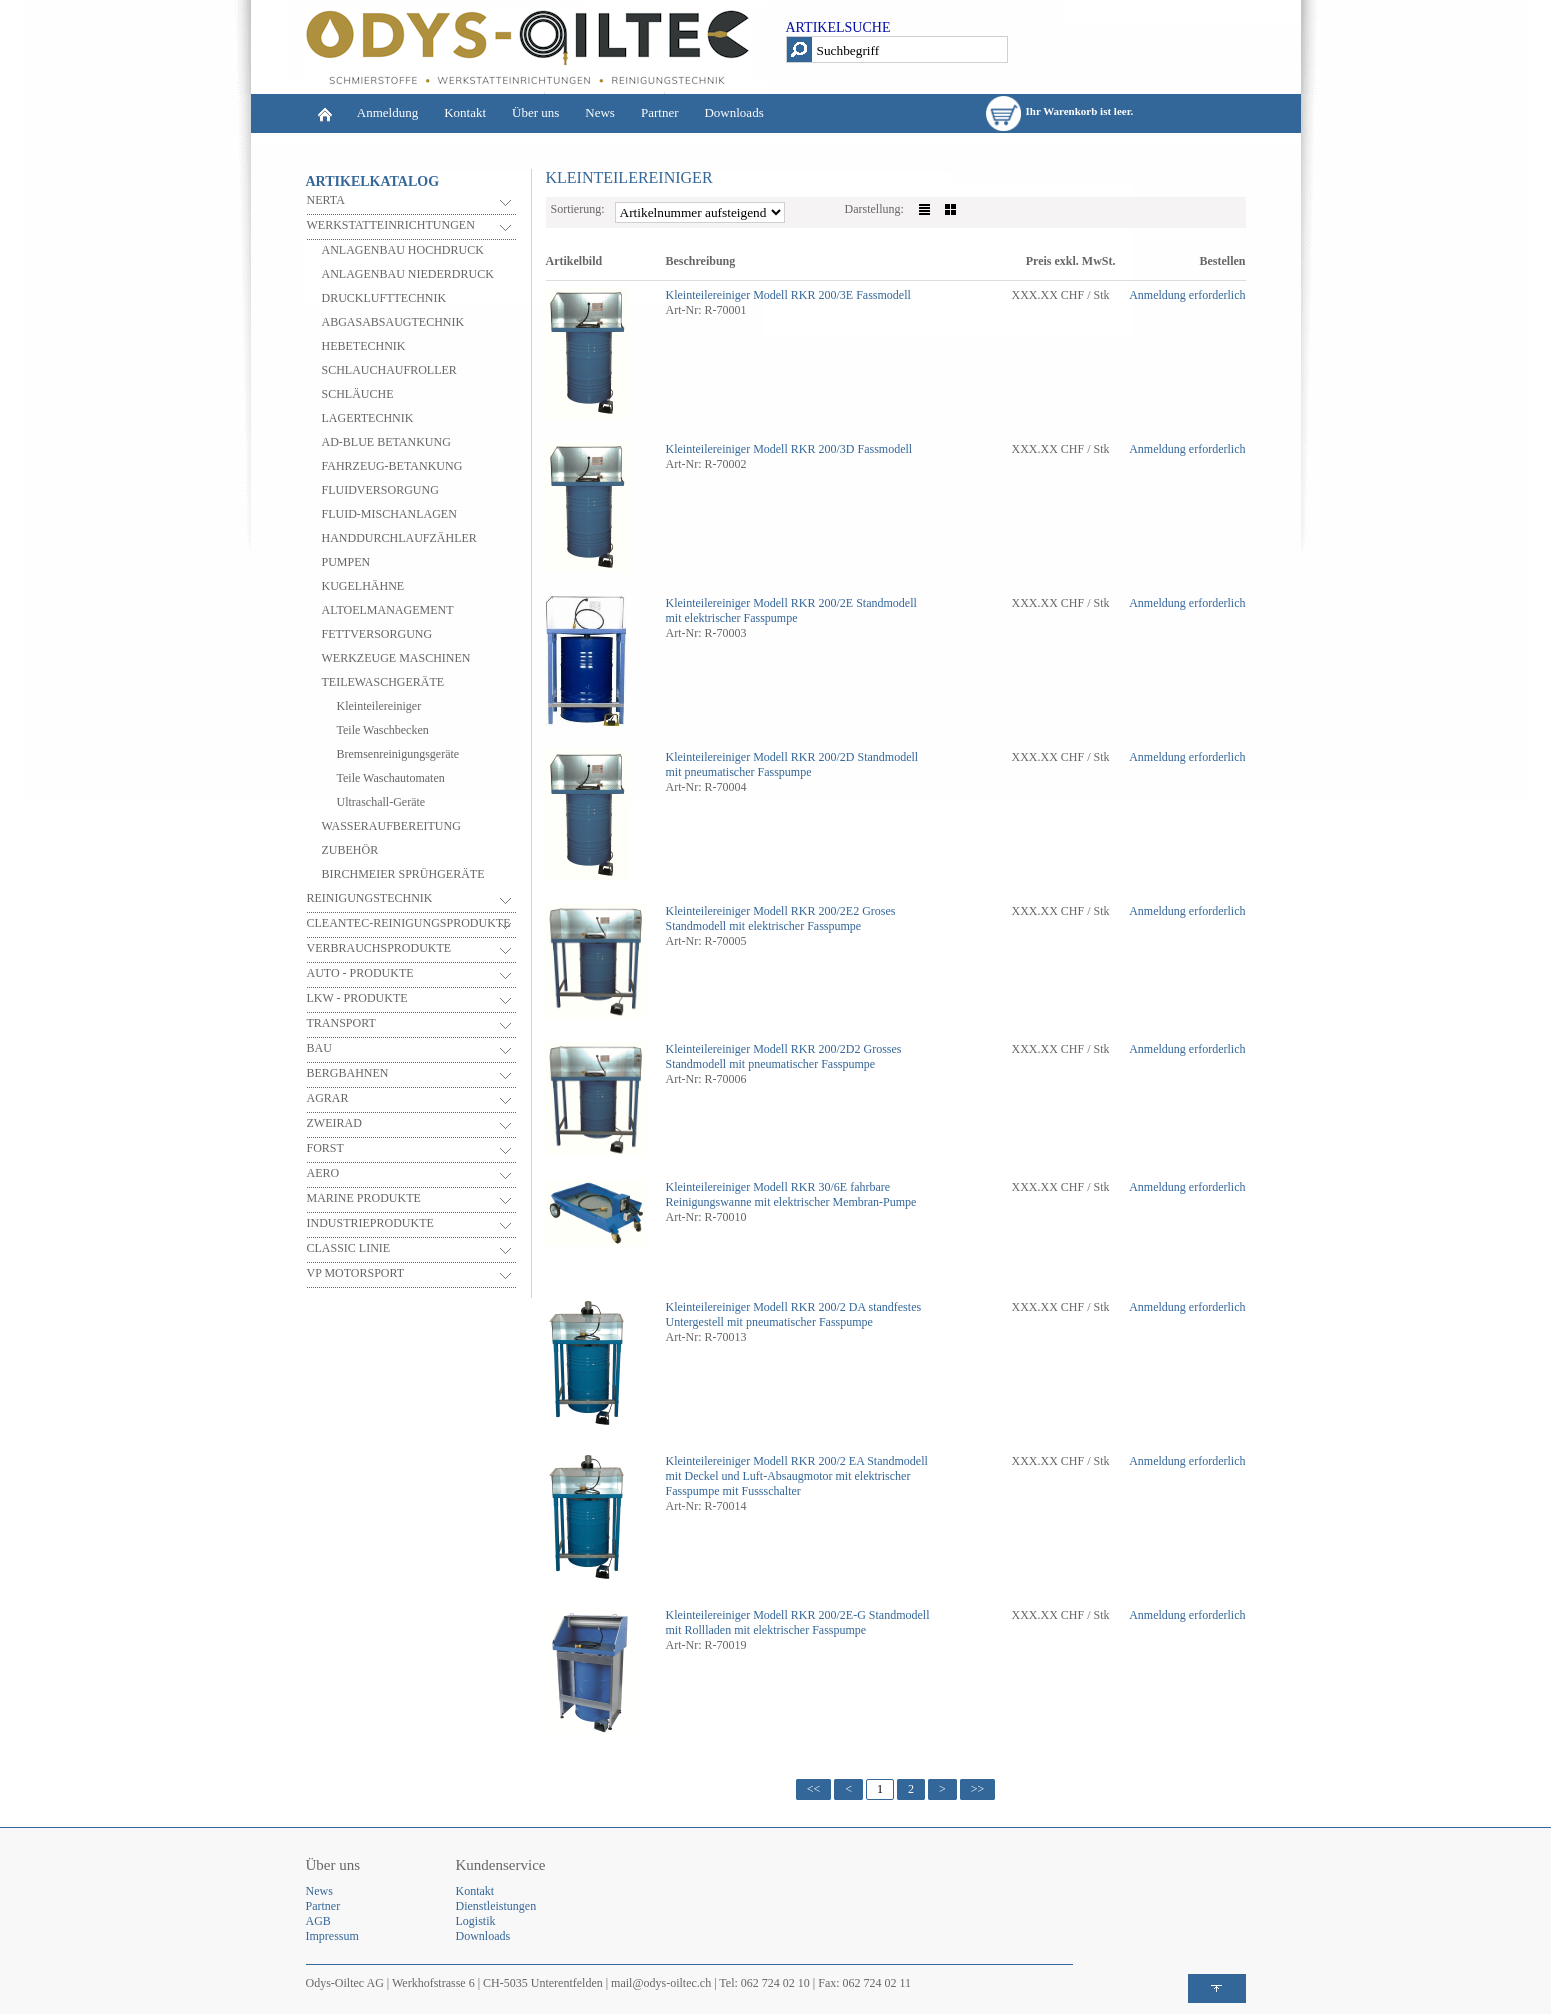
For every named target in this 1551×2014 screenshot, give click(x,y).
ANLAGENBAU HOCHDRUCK (403, 250)
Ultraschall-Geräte (381, 802)
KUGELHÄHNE (363, 586)
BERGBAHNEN (348, 1073)
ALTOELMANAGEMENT (388, 610)
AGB (318, 1921)
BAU (319, 1048)
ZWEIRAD (334, 1123)
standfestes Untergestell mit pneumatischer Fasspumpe (794, 1314)
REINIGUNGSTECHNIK (370, 898)
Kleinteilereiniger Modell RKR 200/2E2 (763, 911)
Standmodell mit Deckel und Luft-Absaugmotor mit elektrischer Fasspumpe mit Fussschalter (797, 1476)
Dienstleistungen (496, 1906)
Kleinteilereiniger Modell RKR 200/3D (760, 449)
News (600, 112)
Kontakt (465, 112)
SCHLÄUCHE (358, 394)
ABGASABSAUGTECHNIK (393, 322)
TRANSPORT (341, 1023)
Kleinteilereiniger (379, 706)
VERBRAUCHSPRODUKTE (379, 948)
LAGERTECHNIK (368, 418)
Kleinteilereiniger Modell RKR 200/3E (760, 295)
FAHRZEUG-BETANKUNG (392, 466)
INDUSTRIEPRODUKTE (370, 1223)
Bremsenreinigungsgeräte (398, 754)
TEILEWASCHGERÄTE (383, 682)
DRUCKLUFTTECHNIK (384, 298)
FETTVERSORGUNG (377, 634)
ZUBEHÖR (350, 850)
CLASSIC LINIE (349, 1248)
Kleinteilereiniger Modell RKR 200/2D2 (763, 1049)
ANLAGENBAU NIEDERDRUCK (408, 274)
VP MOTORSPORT (356, 1273)
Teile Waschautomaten (391, 778)
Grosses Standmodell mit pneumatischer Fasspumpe (784, 1056)
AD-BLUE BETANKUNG (386, 442)
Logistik (476, 1921)
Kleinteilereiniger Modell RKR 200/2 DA (766, 1307)
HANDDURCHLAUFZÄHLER (399, 538)
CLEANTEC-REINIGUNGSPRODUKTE (409, 923)
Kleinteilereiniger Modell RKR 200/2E (760, 603)
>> (978, 1789)
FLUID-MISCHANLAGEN (389, 514)
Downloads (733, 112)
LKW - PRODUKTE (357, 998)
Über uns (535, 112)
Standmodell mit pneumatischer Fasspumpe (792, 764)
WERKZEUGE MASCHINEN (396, 658)
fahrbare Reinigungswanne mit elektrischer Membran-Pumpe (791, 1194)
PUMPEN (346, 562)
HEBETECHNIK (364, 346)
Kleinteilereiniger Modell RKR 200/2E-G (766, 1615)
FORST (325, 1148)
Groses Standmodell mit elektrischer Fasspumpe (781, 918)
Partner (660, 112)
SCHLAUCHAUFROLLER (389, 370)
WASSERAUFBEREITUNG (391, 826)
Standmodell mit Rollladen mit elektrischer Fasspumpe (798, 1622)
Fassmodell (883, 295)
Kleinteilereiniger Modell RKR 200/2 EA (765, 1461)
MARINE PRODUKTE (364, 1198)
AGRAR (328, 1098)
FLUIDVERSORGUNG (380, 490)
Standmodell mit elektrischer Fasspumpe (791, 610)
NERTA (326, 200)
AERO (323, 1173)
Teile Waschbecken (383, 730)
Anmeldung (387, 112)
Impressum (332, 1936)
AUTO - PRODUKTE (360, 973)
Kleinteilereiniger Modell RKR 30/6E (757, 1187)
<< (814, 1789)
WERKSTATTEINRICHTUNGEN (391, 225)
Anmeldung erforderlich (1187, 295)
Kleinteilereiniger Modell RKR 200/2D (760, 757)
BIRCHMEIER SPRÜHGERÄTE (403, 874)
